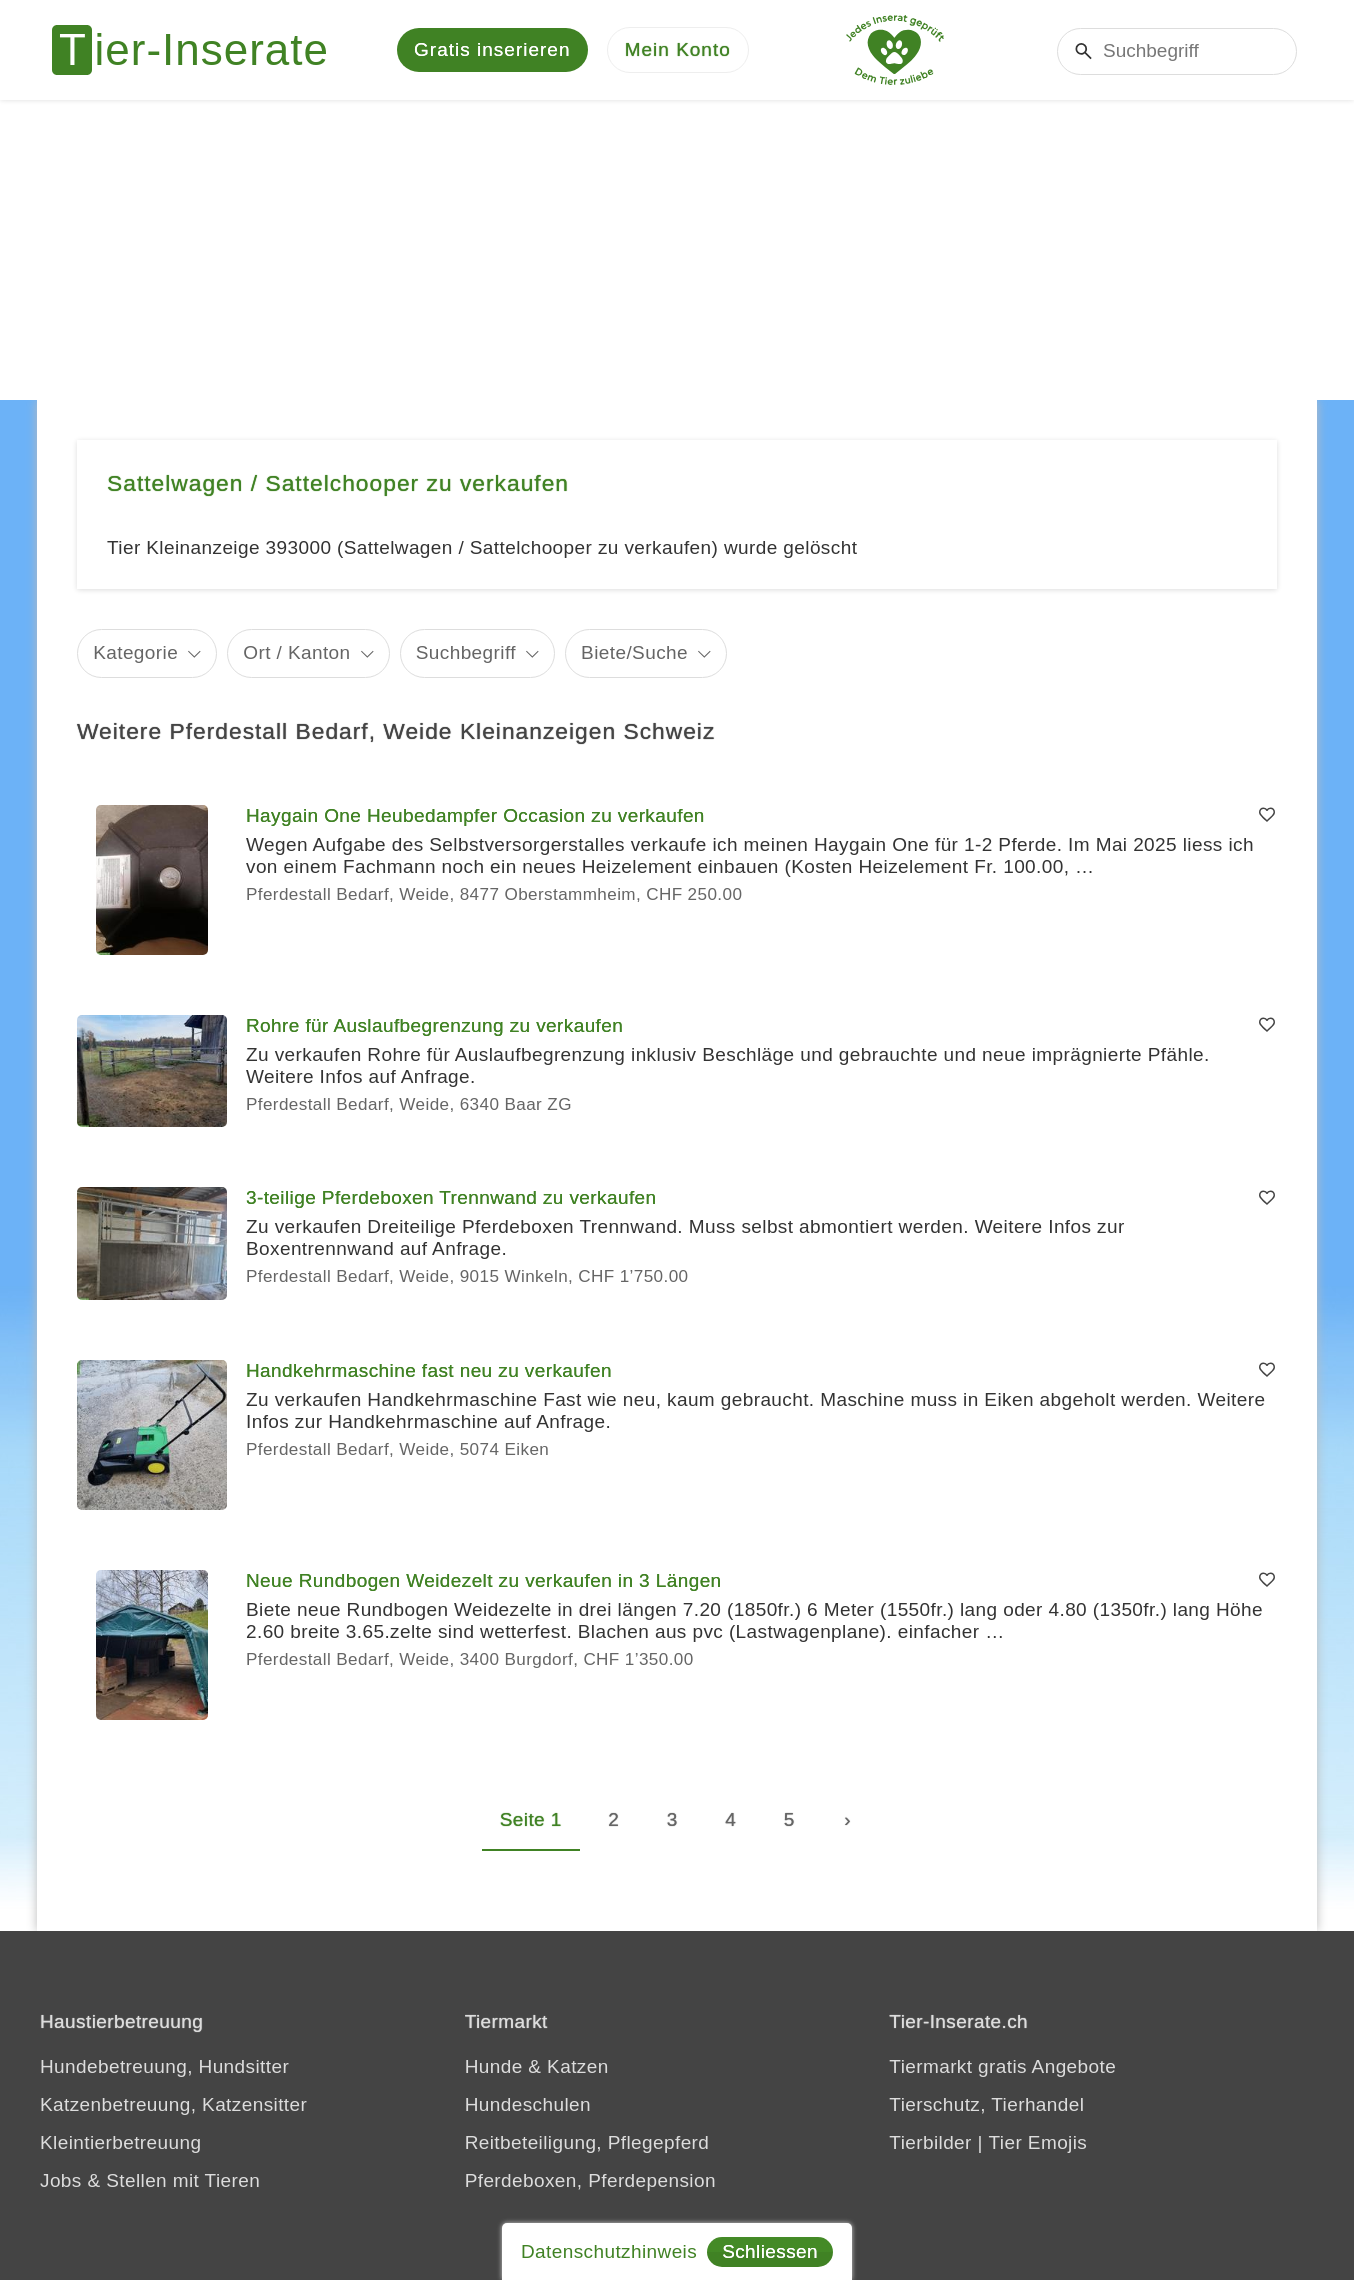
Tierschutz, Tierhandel (986, 2104)
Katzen (578, 2066)
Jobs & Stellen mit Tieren (150, 2180)
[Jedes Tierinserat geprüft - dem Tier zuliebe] (895, 50)
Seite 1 (531, 1819)
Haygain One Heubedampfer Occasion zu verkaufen (475, 815)
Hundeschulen (528, 2104)
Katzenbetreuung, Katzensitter (173, 2104)
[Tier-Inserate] (202, 50)
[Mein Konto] (678, 50)
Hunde (494, 2066)
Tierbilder (930, 2142)
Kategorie (135, 652)
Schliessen (770, 2251)
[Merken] (1267, 816)
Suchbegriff (466, 652)
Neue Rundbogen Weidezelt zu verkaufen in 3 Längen (484, 1580)
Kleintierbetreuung (120, 2142)
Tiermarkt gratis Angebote (1002, 2066)
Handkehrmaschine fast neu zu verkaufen (429, 1370)
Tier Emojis (1038, 2142)
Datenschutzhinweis (609, 2251)
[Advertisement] (677, 250)
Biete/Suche (634, 652)
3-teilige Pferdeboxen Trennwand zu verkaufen (451, 1197)
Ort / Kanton (296, 652)
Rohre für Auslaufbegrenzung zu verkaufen (434, 1025)
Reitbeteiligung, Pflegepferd (587, 2142)
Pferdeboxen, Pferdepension (590, 2180)
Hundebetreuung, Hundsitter (164, 2066)
